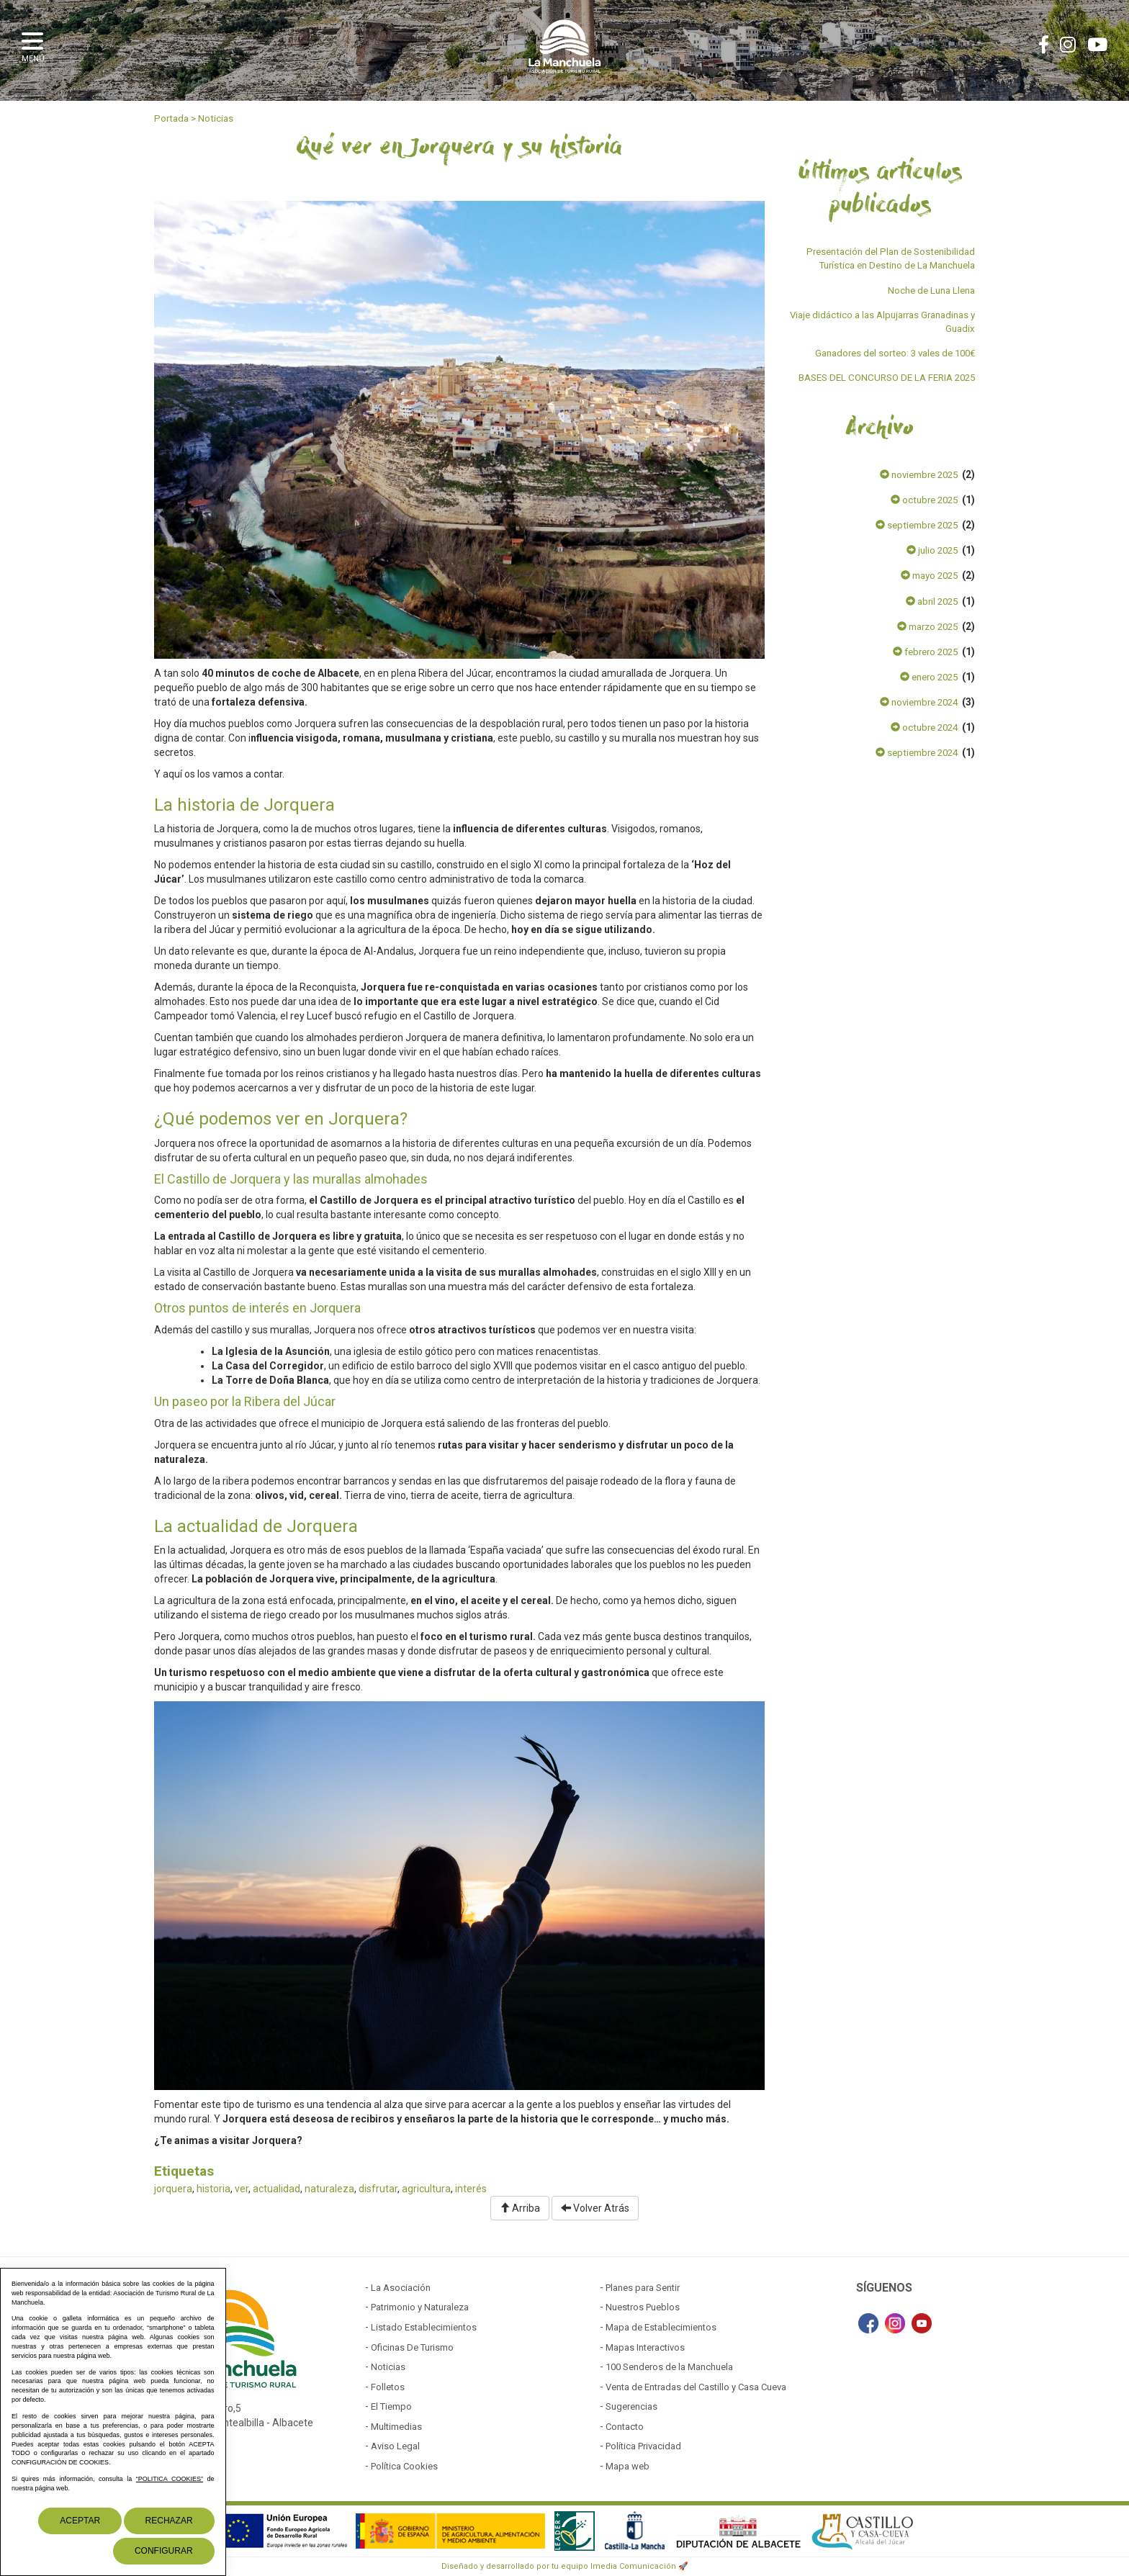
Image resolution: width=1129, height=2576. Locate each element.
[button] (36, 45)
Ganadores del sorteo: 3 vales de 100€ (895, 353)
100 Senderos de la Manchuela (669, 2366)
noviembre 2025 (919, 474)
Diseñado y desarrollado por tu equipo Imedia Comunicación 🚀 (564, 2566)
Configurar (164, 2551)
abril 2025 (932, 601)
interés (471, 2188)
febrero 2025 (925, 652)
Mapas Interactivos (645, 2347)
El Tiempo (391, 2406)
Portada (171, 118)
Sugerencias (631, 2406)
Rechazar (169, 2521)
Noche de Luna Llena (931, 290)
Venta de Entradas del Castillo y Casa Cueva (696, 2387)
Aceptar (80, 2521)
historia (213, 2188)
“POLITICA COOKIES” (169, 2478)
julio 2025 (932, 550)
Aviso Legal (395, 2446)
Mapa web (627, 2466)
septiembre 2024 (917, 752)
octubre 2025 (924, 500)
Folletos (388, 2387)
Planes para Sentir (643, 2287)
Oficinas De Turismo (412, 2347)
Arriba (520, 2208)
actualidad (276, 2188)
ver (241, 2188)
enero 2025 (929, 677)
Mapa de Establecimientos (661, 2327)
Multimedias (396, 2426)
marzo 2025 (927, 626)
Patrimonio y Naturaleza (420, 2307)
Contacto (625, 2426)
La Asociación (401, 2287)
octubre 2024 (924, 727)
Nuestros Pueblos (643, 2307)
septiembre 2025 (917, 525)
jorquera (173, 2188)
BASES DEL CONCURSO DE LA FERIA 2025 (887, 377)
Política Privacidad (643, 2446)
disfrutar (378, 2188)
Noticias (215, 118)
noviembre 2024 (919, 702)
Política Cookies (404, 2466)
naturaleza (329, 2188)
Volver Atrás (595, 2208)
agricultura (426, 2188)
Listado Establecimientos (424, 2327)
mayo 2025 (929, 575)
